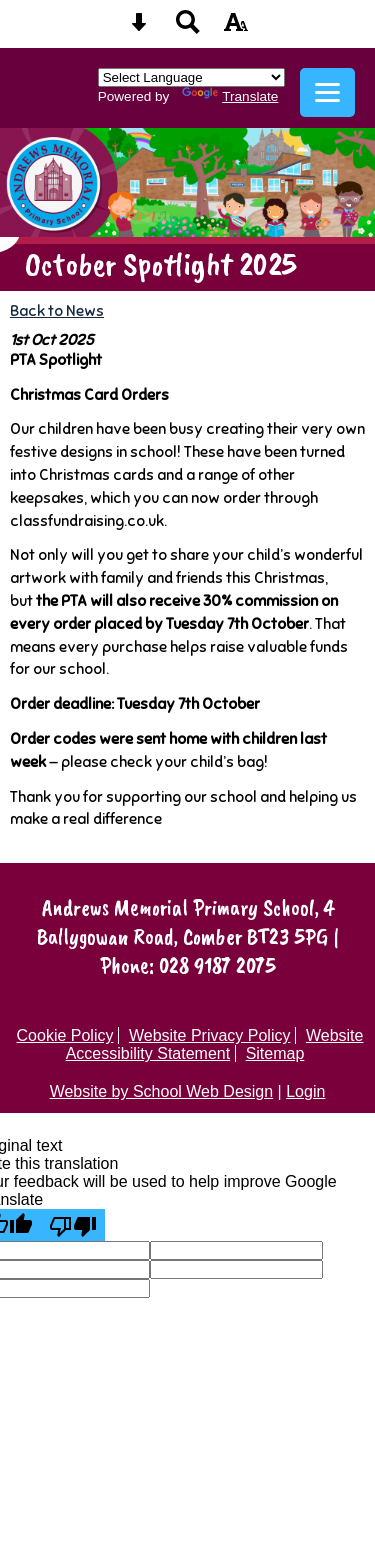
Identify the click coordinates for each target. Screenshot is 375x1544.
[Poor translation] (73, 1225)
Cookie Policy (65, 1035)
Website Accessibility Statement (215, 1044)
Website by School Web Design (162, 1091)
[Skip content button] (139, 28)
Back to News (57, 310)
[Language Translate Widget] (191, 77)
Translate (230, 96)
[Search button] (188, 28)
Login (305, 1091)
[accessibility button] (236, 28)
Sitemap (275, 1053)
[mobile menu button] (327, 92)
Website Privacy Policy (210, 1035)
